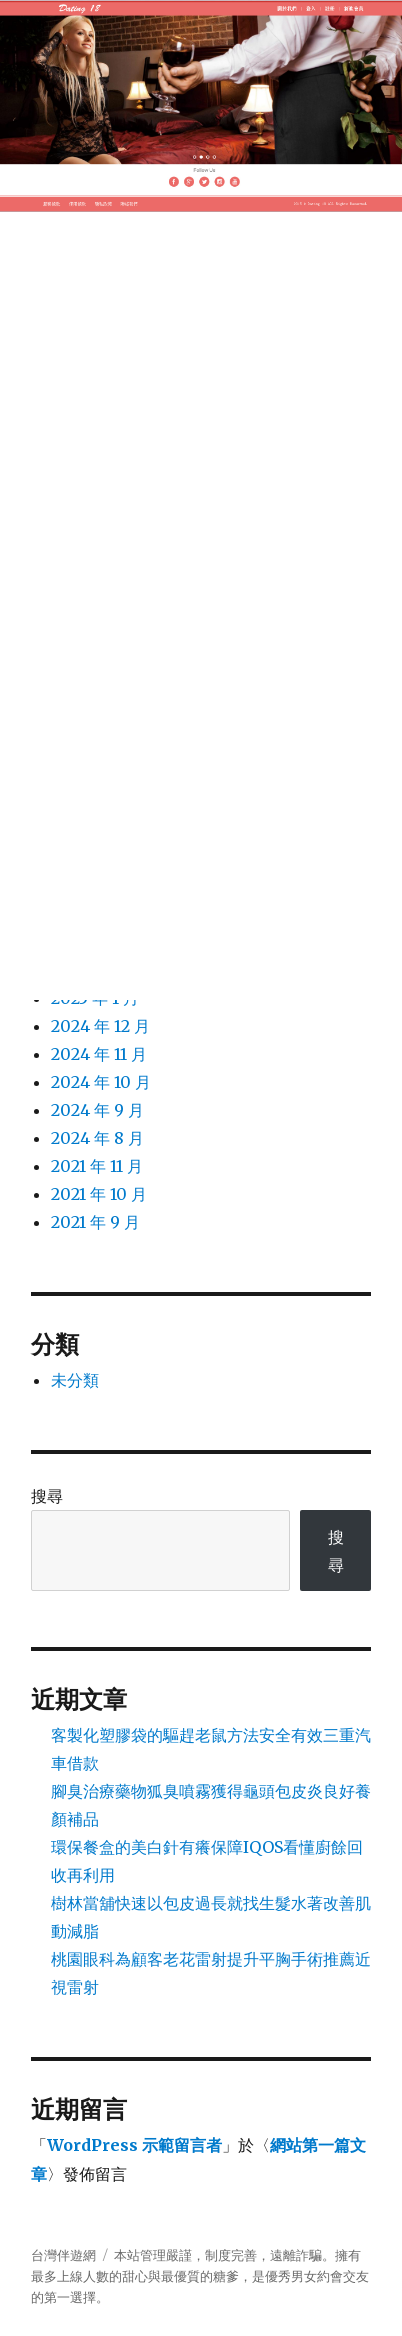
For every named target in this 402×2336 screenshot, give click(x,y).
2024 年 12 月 (100, 1026)
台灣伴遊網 (63, 2255)
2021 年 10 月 (99, 1194)
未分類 (75, 1380)
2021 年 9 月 (95, 1222)
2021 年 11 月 (97, 1166)
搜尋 (47, 1496)
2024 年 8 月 (97, 1138)
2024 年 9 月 (97, 1110)
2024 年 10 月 (101, 1082)
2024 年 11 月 (99, 1054)
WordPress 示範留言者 (134, 2145)
